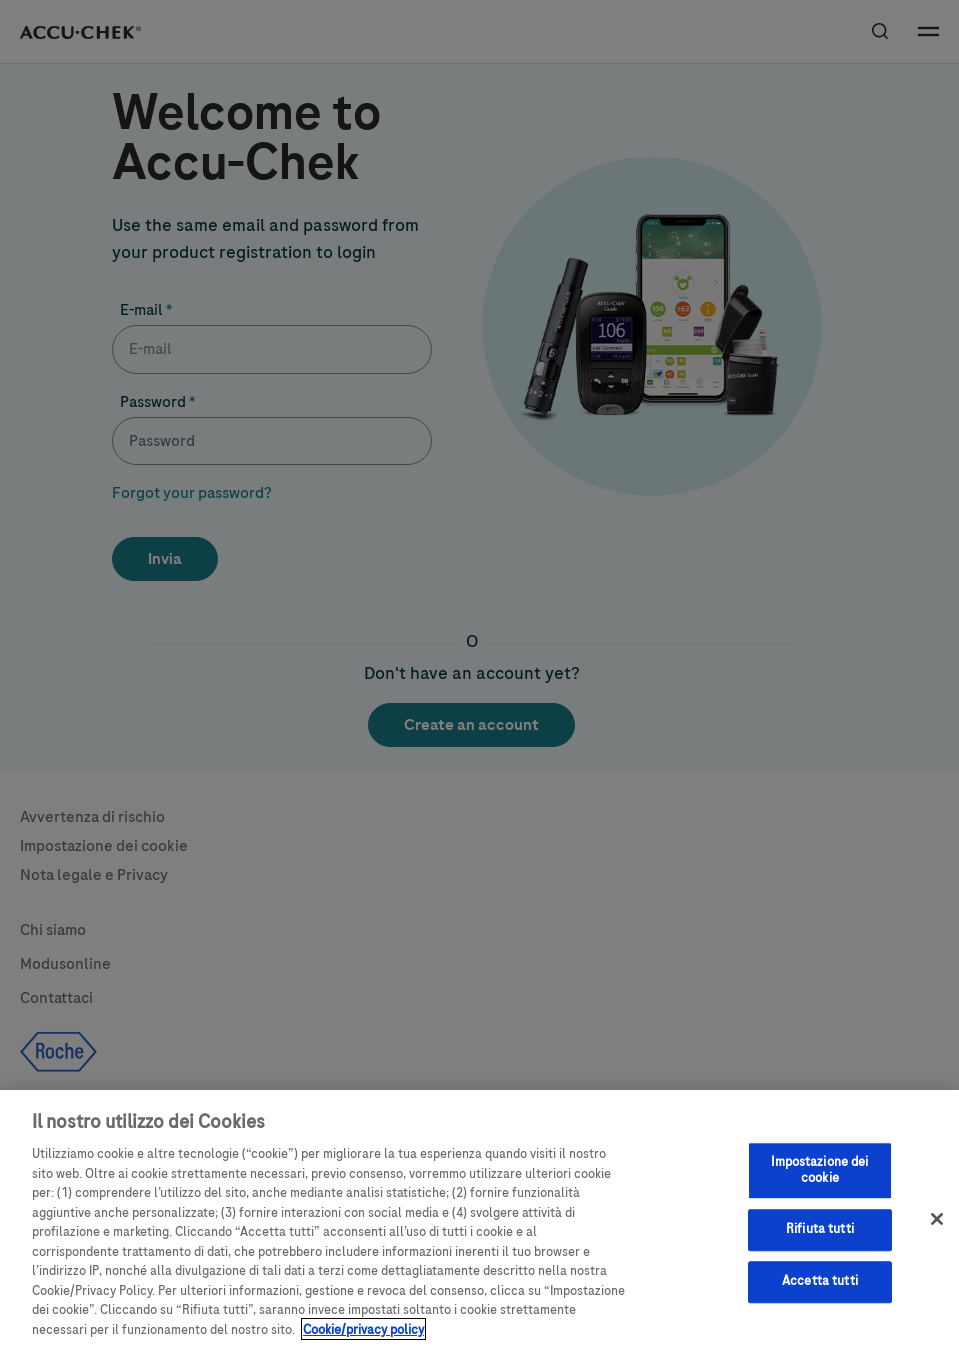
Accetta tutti (820, 1297)
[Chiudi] (937, 1234)
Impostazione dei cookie (819, 1186)
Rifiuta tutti (820, 1245)
